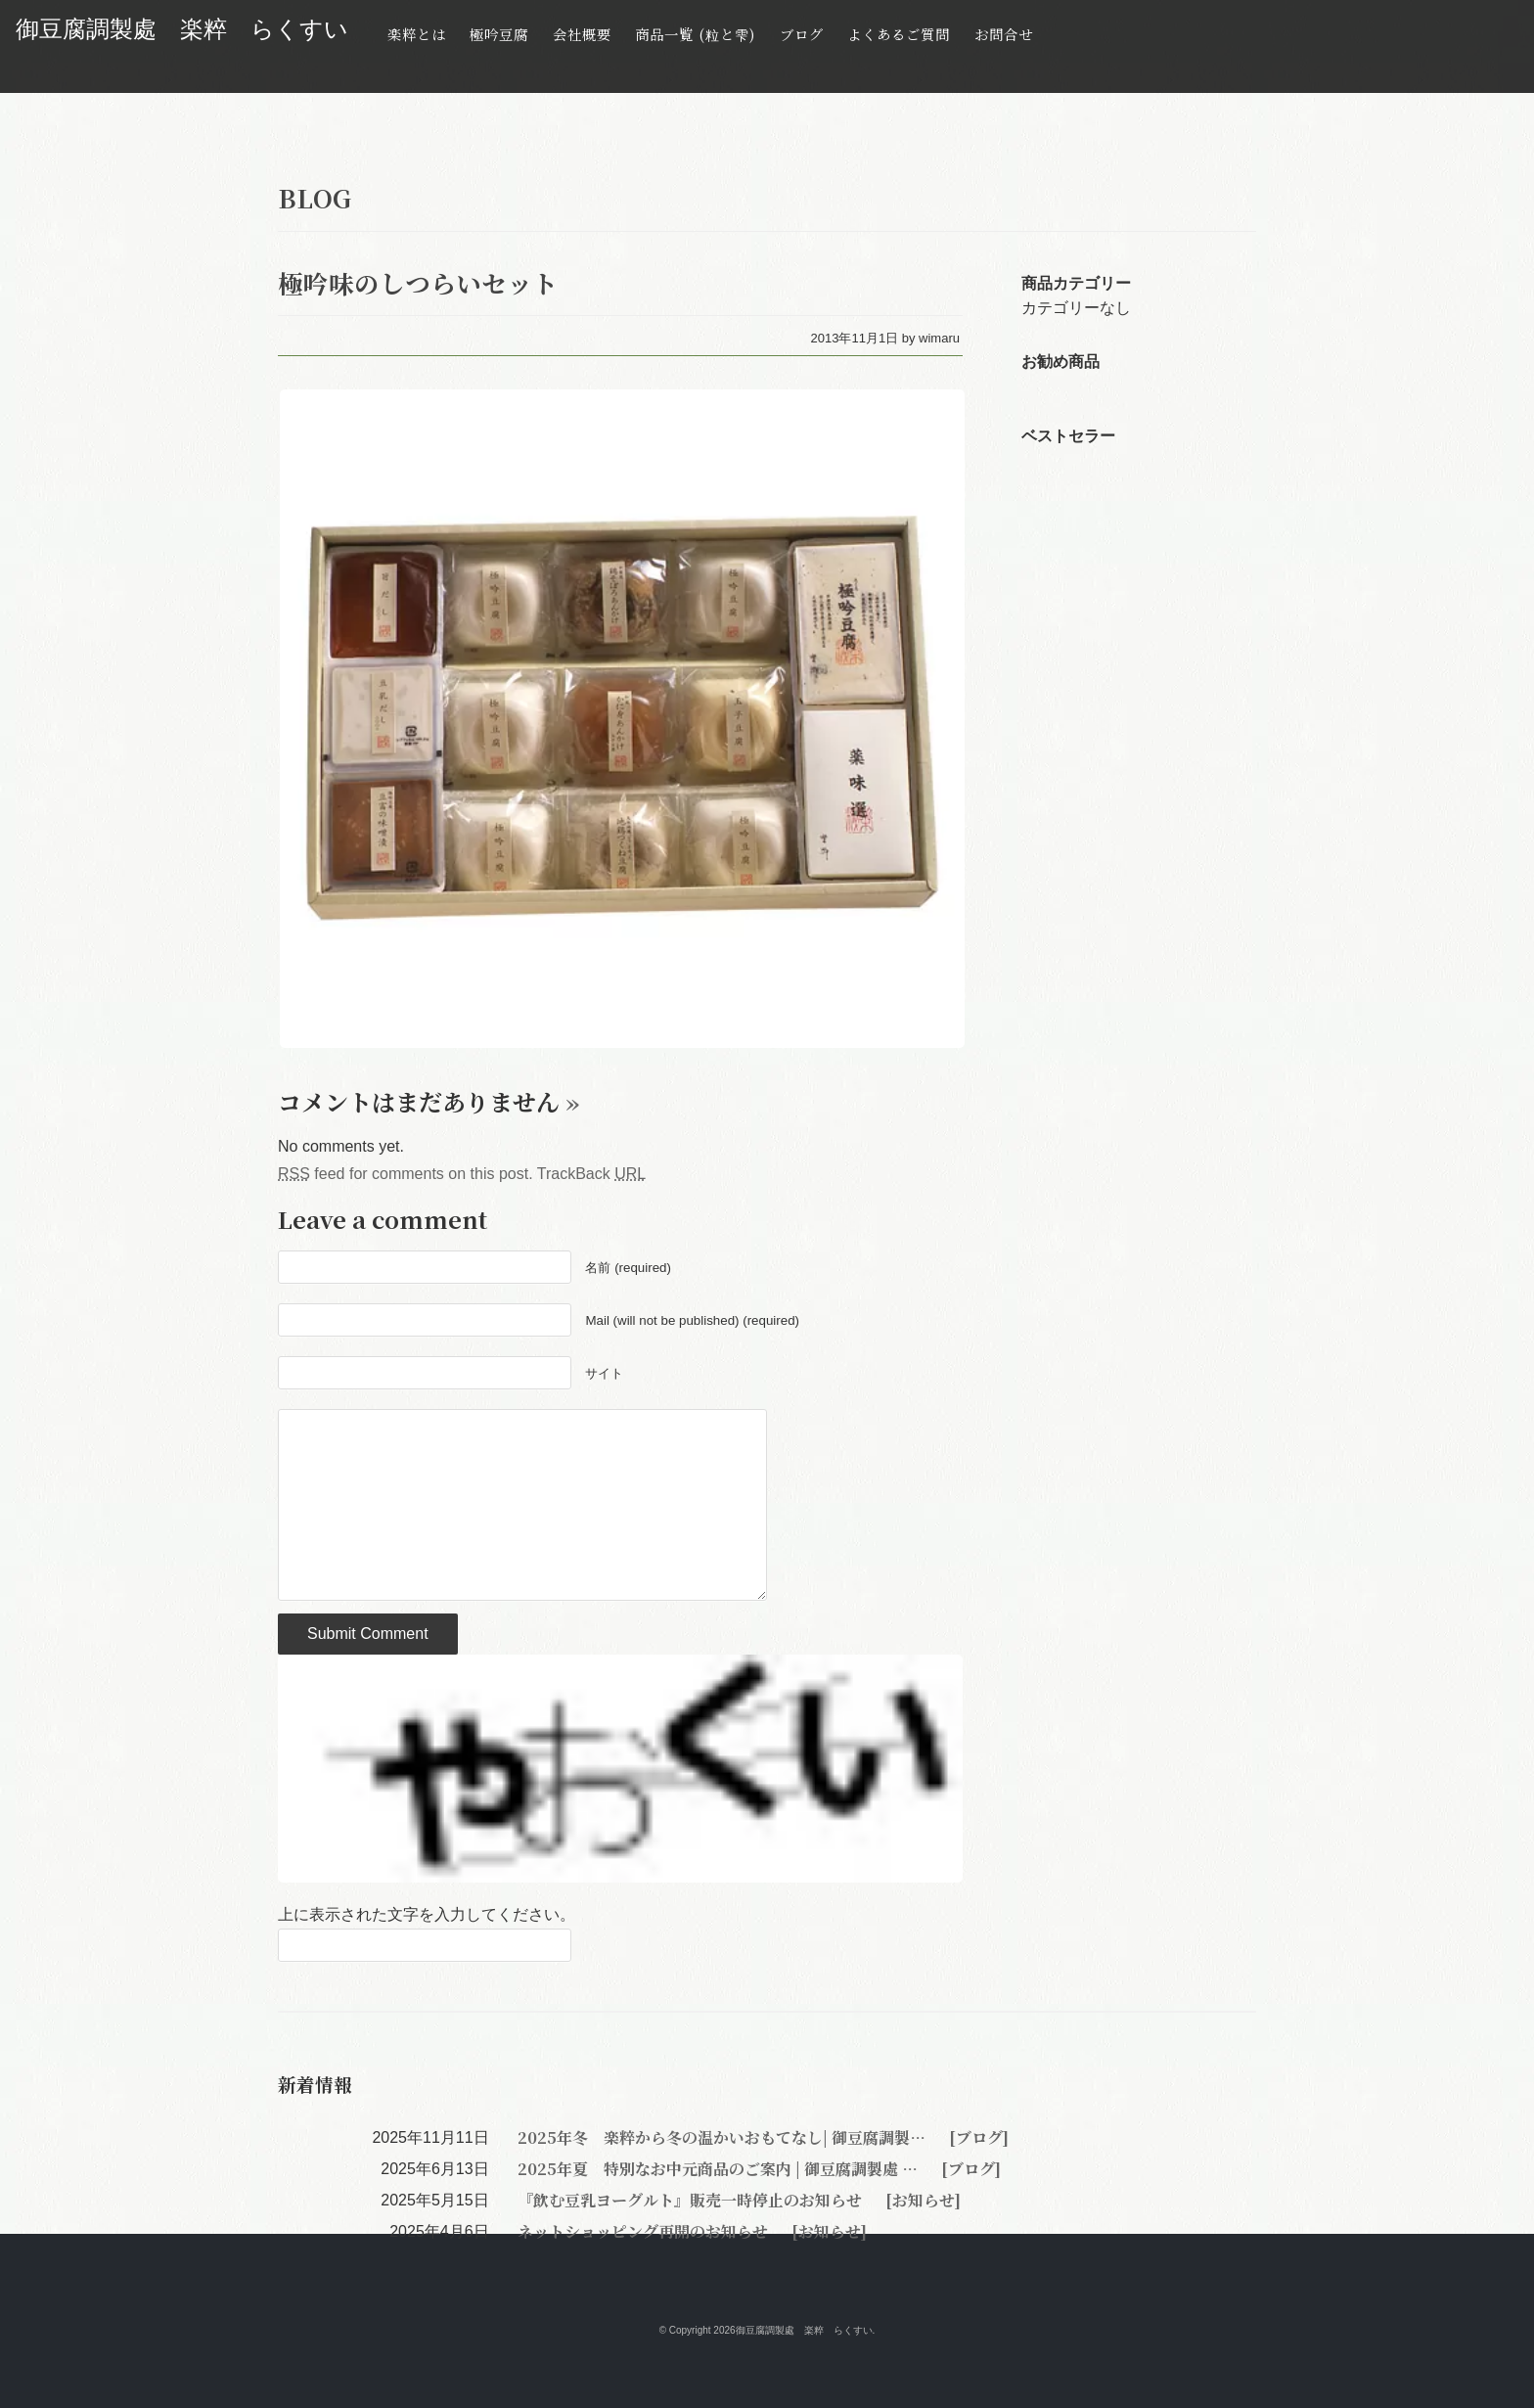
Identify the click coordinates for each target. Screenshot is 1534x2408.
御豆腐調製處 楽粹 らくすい (182, 29)
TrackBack (591, 1173)
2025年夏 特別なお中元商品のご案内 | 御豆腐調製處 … (720, 2169)
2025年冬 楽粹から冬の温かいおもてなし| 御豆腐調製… (723, 2137)
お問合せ (1003, 33)
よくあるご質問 (898, 33)
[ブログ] (977, 2137)
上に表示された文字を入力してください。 (426, 1914)
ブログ (802, 33)
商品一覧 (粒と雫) (695, 33)
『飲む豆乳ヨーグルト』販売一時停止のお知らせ (692, 2200)
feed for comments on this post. (405, 1173)
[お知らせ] (921, 2200)
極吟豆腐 (499, 33)
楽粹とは (416, 33)
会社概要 (582, 33)
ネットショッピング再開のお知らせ (645, 2231)
